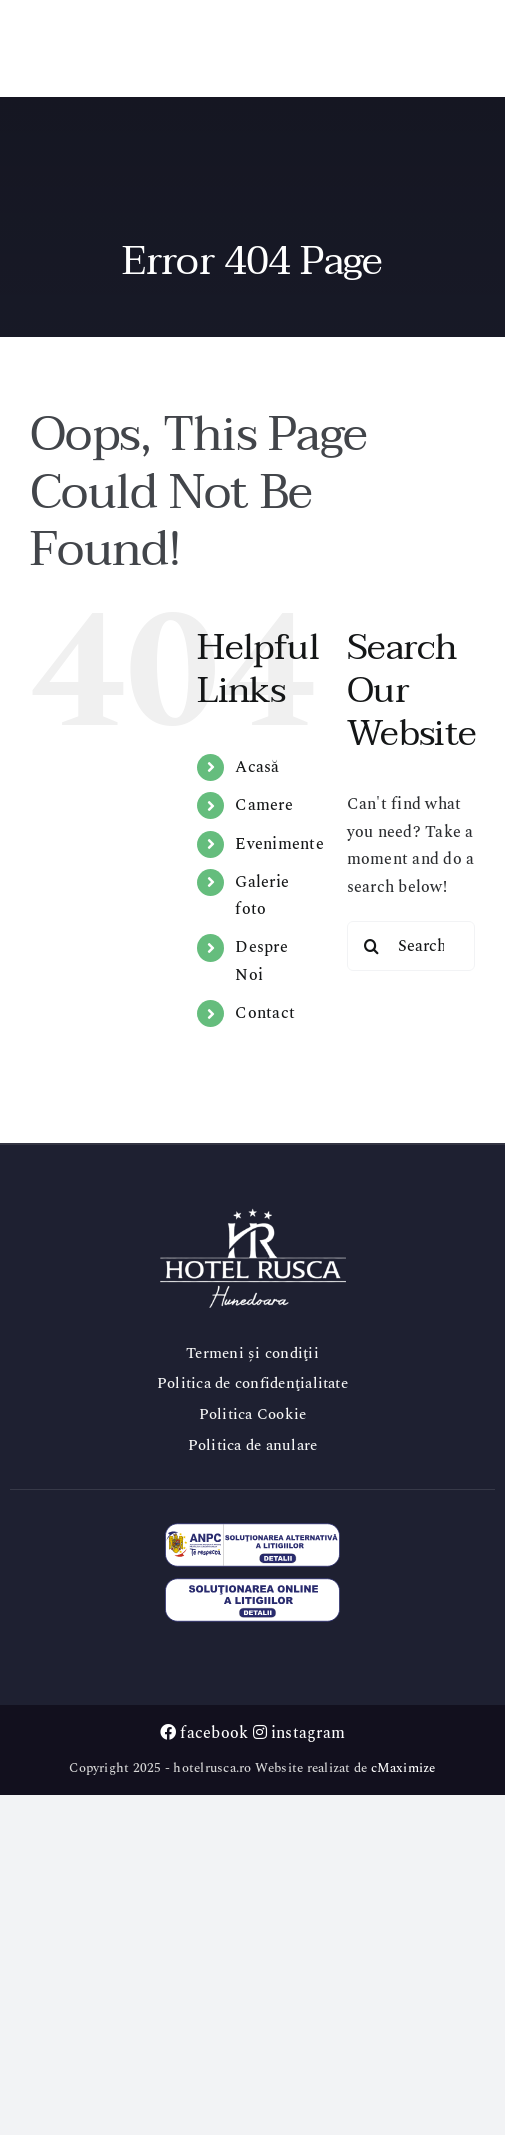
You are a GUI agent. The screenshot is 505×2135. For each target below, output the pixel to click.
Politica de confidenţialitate (252, 1383)
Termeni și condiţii (252, 1353)
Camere (263, 805)
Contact (265, 1013)
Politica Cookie (253, 1414)
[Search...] (411, 946)
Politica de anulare (253, 1445)
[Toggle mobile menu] (464, 44)
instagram (299, 1733)
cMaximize (403, 1768)
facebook (204, 1733)
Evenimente (279, 844)
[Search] (372, 946)
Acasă (257, 767)
